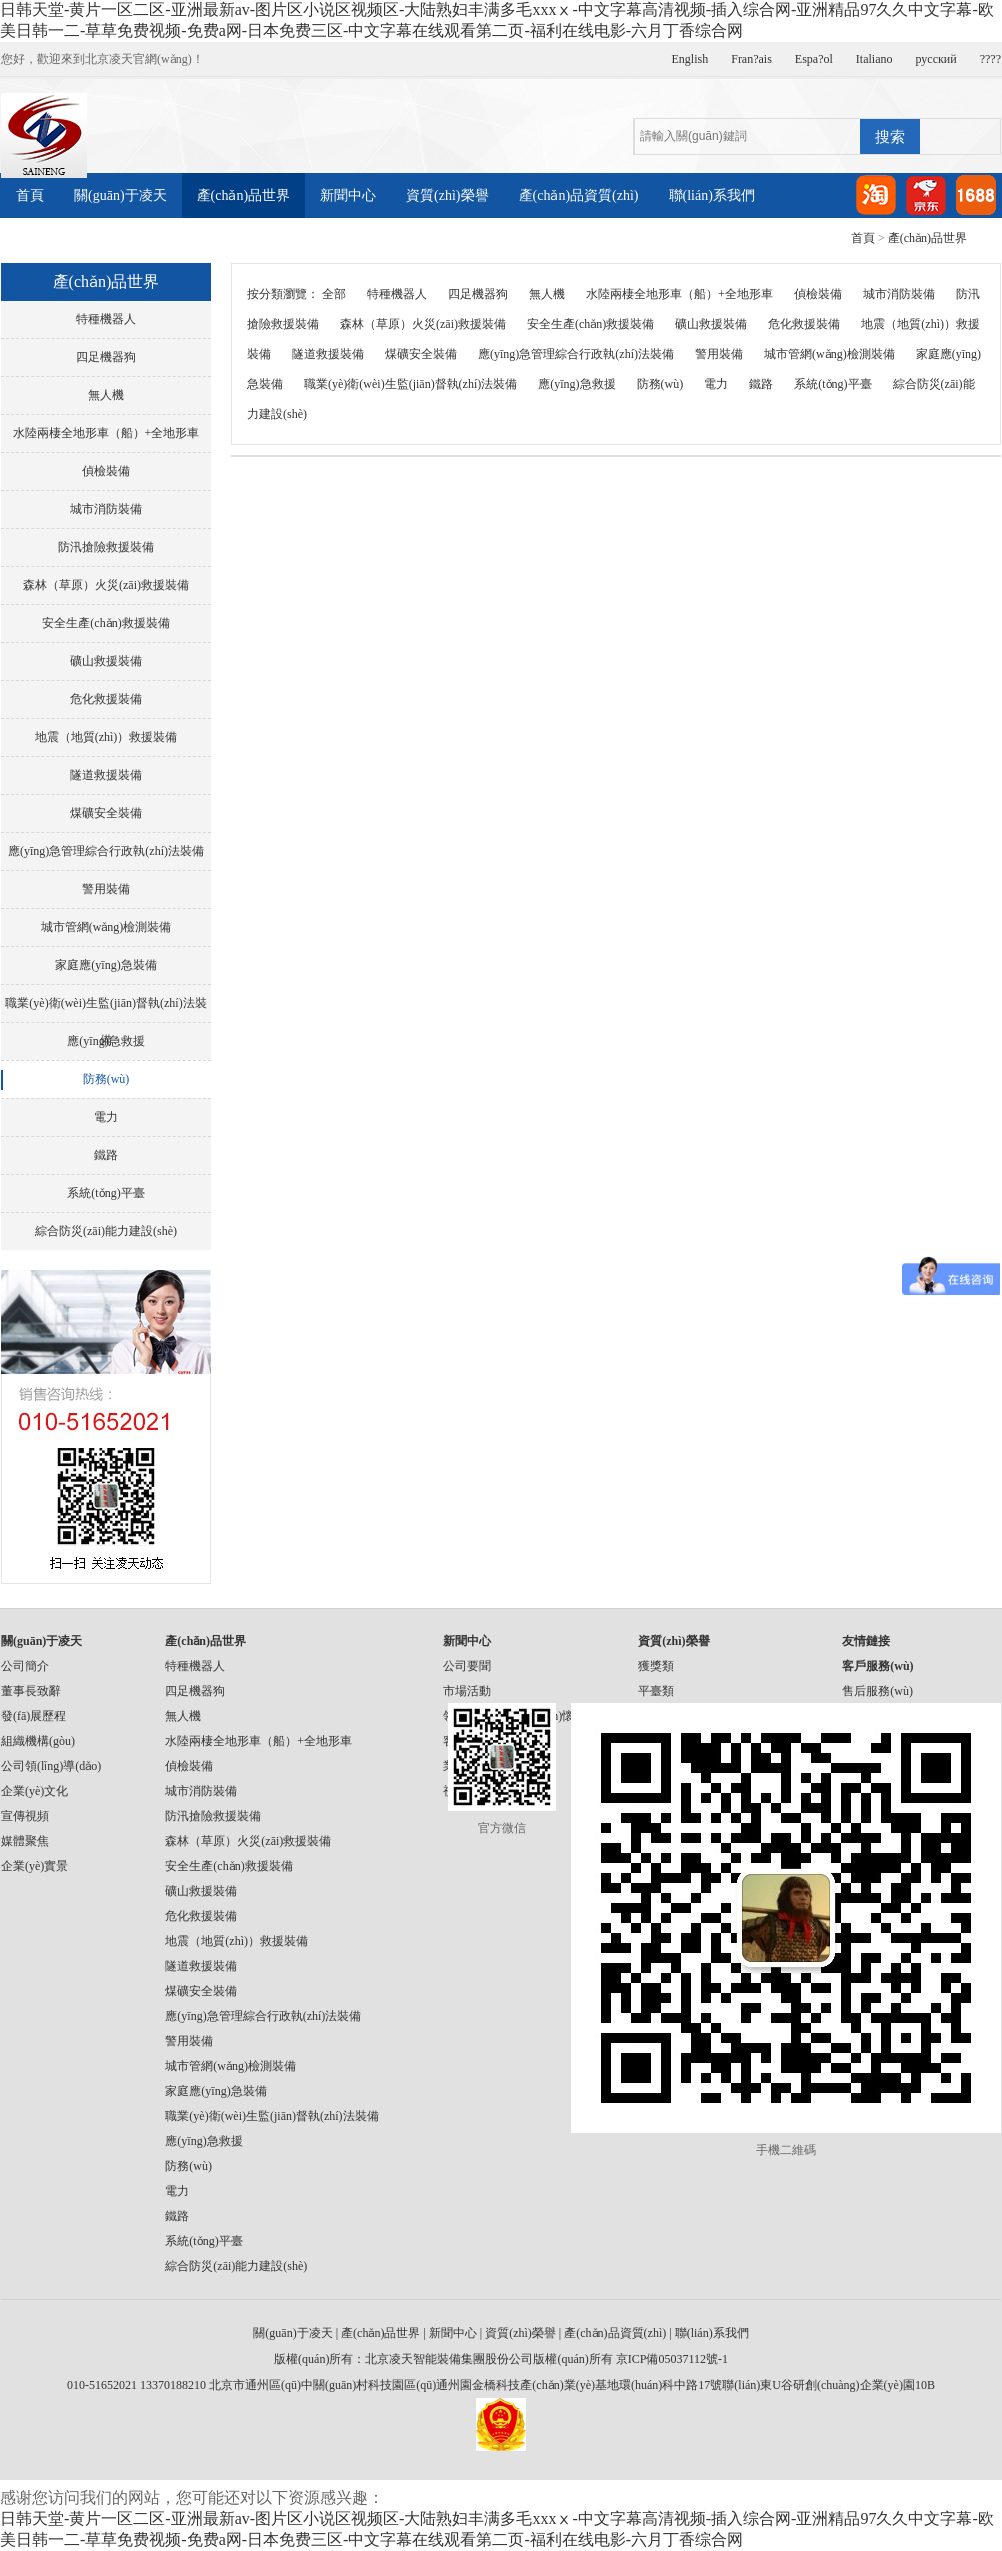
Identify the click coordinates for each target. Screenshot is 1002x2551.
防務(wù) (106, 1079)
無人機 (106, 395)
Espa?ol (814, 59)
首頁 (30, 195)
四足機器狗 (106, 357)
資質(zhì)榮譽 (447, 195)
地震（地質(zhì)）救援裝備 (106, 737)
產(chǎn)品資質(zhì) (579, 195)
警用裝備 (106, 889)
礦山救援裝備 (106, 661)
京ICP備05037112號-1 (672, 2359)
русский (936, 59)
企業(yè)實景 (34, 1866)
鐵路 (106, 1155)
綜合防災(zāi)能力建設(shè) (106, 1231)
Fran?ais (751, 59)
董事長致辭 (31, 1691)
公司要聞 (467, 1666)
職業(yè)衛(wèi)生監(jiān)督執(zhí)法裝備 (105, 1009)
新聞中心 (348, 195)
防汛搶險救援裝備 (106, 547)
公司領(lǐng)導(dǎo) (51, 1766)
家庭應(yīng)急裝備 (105, 965)
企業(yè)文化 (34, 1791)
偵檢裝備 (106, 471)
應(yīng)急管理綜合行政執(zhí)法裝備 (106, 851)
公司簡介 (25, 1666)
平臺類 (656, 1691)
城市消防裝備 (106, 509)
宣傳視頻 (25, 1816)
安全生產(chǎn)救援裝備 (105, 623)
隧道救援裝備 (106, 775)
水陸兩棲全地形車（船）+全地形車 (106, 433)
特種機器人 (106, 319)
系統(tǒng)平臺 (105, 1193)
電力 (106, 1117)
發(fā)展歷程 (33, 1716)
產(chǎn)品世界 (244, 195)
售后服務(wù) (877, 1691)
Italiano (874, 59)
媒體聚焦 (25, 1841)
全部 (334, 294)
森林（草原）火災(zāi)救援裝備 (106, 585)
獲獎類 (656, 1666)
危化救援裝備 (106, 699)
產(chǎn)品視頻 (187, 240)
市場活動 (467, 1691)
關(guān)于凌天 (120, 195)
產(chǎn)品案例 (63, 240)
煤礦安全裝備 (106, 813)
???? (990, 59)
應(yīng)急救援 (105, 1041)
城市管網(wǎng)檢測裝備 (106, 927)
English (690, 59)
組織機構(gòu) (38, 1741)
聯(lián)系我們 (712, 195)
